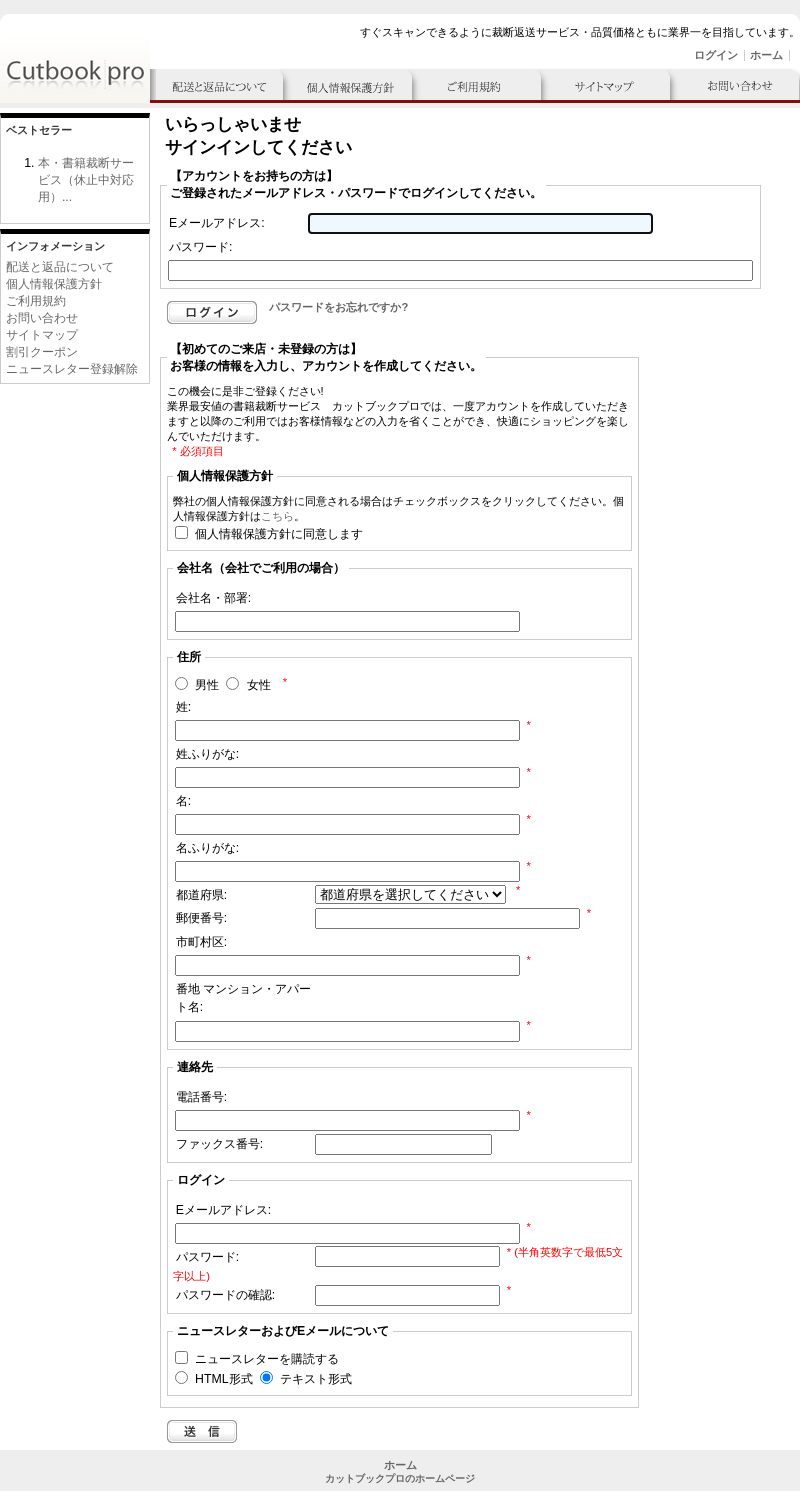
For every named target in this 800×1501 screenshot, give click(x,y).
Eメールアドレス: (217, 223)
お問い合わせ (42, 318)
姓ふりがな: (207, 754)
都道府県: (201, 895)
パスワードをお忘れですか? (338, 307)
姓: (183, 707)
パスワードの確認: (225, 1295)
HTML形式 (224, 1380)
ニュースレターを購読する (267, 1360)
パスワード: (200, 247)
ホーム (766, 55)
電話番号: (201, 1097)
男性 (207, 686)
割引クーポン (42, 352)
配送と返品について (60, 267)
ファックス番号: (219, 1144)
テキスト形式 (316, 1380)
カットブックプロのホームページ (400, 1478)
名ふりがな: (207, 848)
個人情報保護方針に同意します (279, 535)
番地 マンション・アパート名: (243, 998)
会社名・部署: (213, 598)
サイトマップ (42, 335)
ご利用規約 (36, 301)
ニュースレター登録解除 (72, 369)
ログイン (716, 55)
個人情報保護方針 (54, 284)
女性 (259, 686)
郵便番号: (201, 918)
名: (183, 801)
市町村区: (201, 942)
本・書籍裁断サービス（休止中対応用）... (86, 180)
